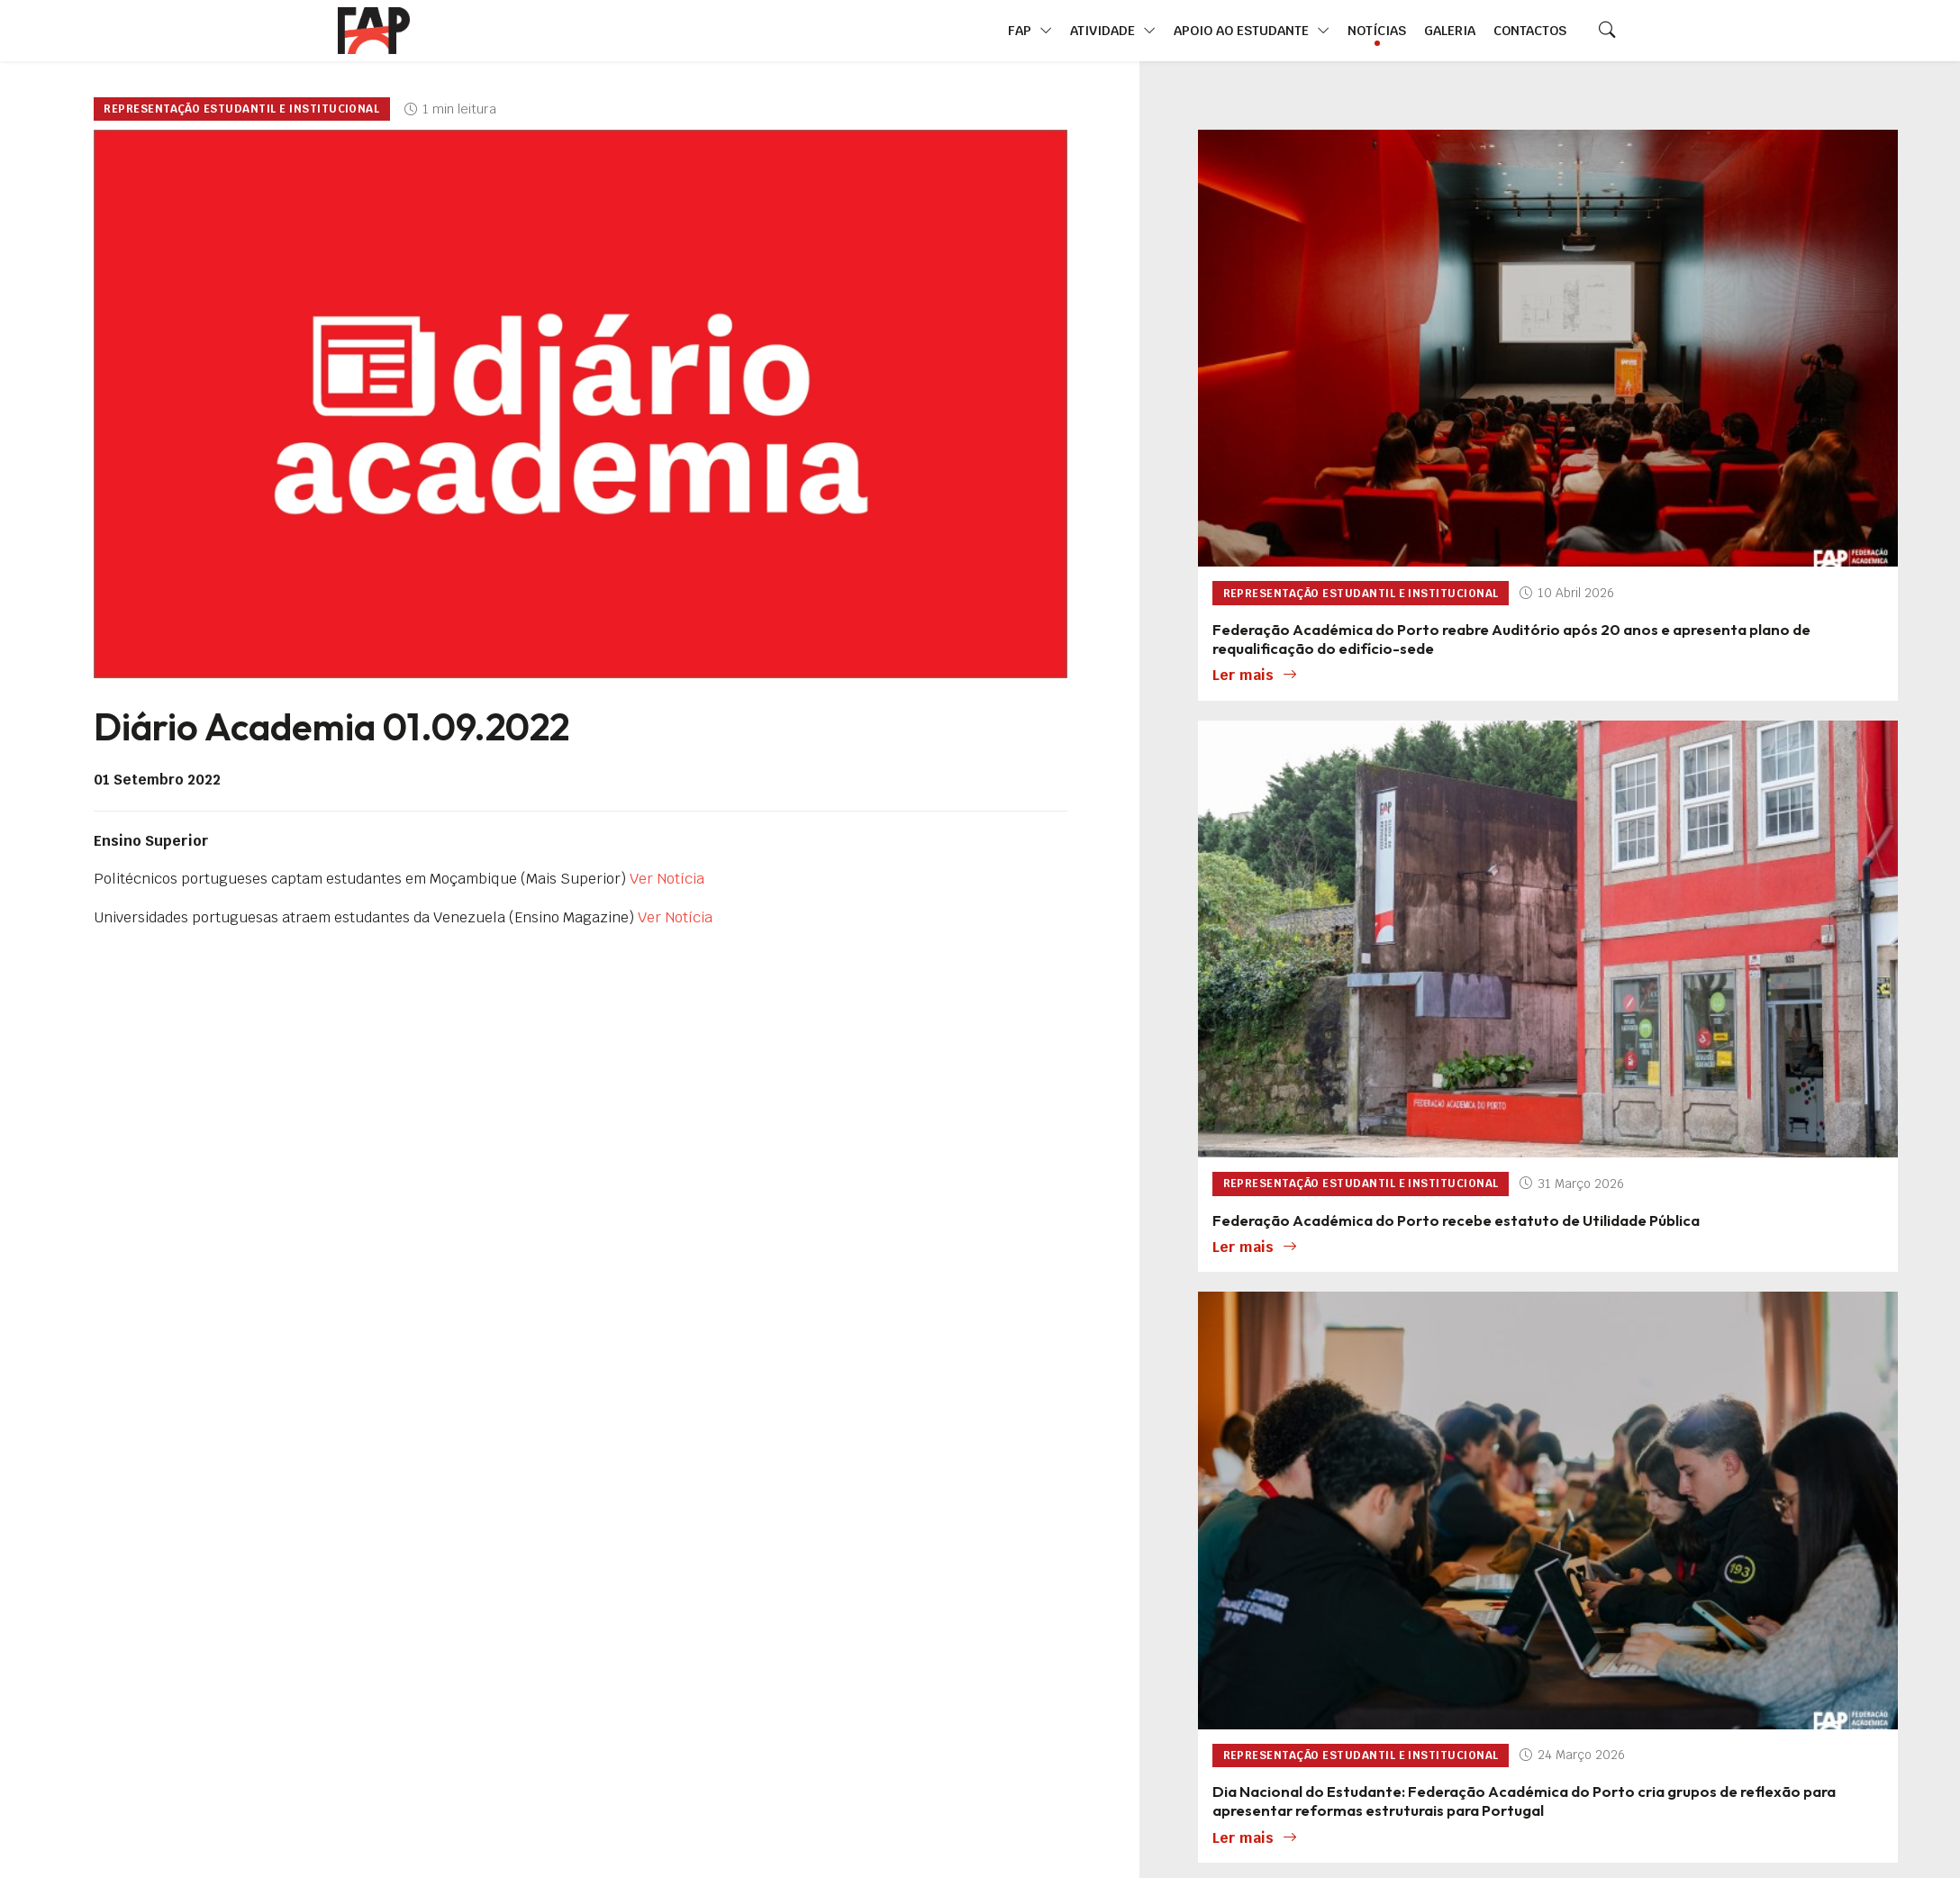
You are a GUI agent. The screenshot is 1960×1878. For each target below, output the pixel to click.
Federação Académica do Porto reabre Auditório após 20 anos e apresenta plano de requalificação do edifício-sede (1511, 639)
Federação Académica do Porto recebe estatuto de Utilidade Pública (1456, 1220)
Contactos (1529, 30)
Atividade (1113, 31)
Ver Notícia (667, 878)
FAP (1030, 31)
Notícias (1377, 30)
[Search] (1607, 30)
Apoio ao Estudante (1251, 31)
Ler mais (1254, 675)
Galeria (1449, 30)
